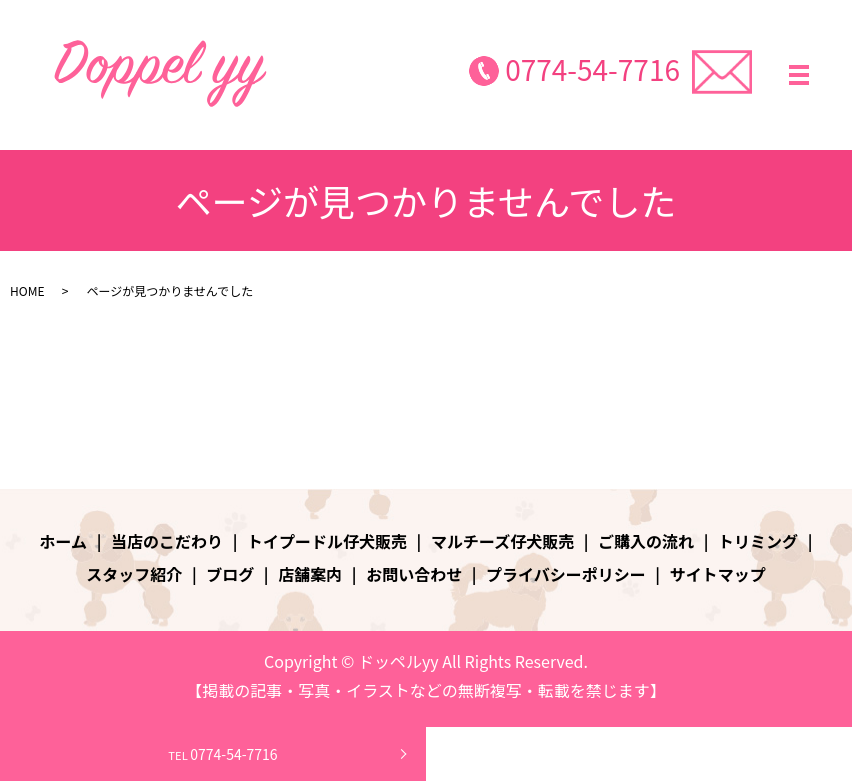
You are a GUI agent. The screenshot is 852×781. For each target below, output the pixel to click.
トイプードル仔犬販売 (327, 541)
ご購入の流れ (646, 541)
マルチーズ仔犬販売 (502, 541)
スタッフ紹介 (134, 574)
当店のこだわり (167, 541)
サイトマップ (718, 574)
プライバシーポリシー (566, 574)
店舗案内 (310, 574)
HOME (27, 290)
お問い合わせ (414, 574)
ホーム (64, 541)
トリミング (758, 541)
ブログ (230, 574)
